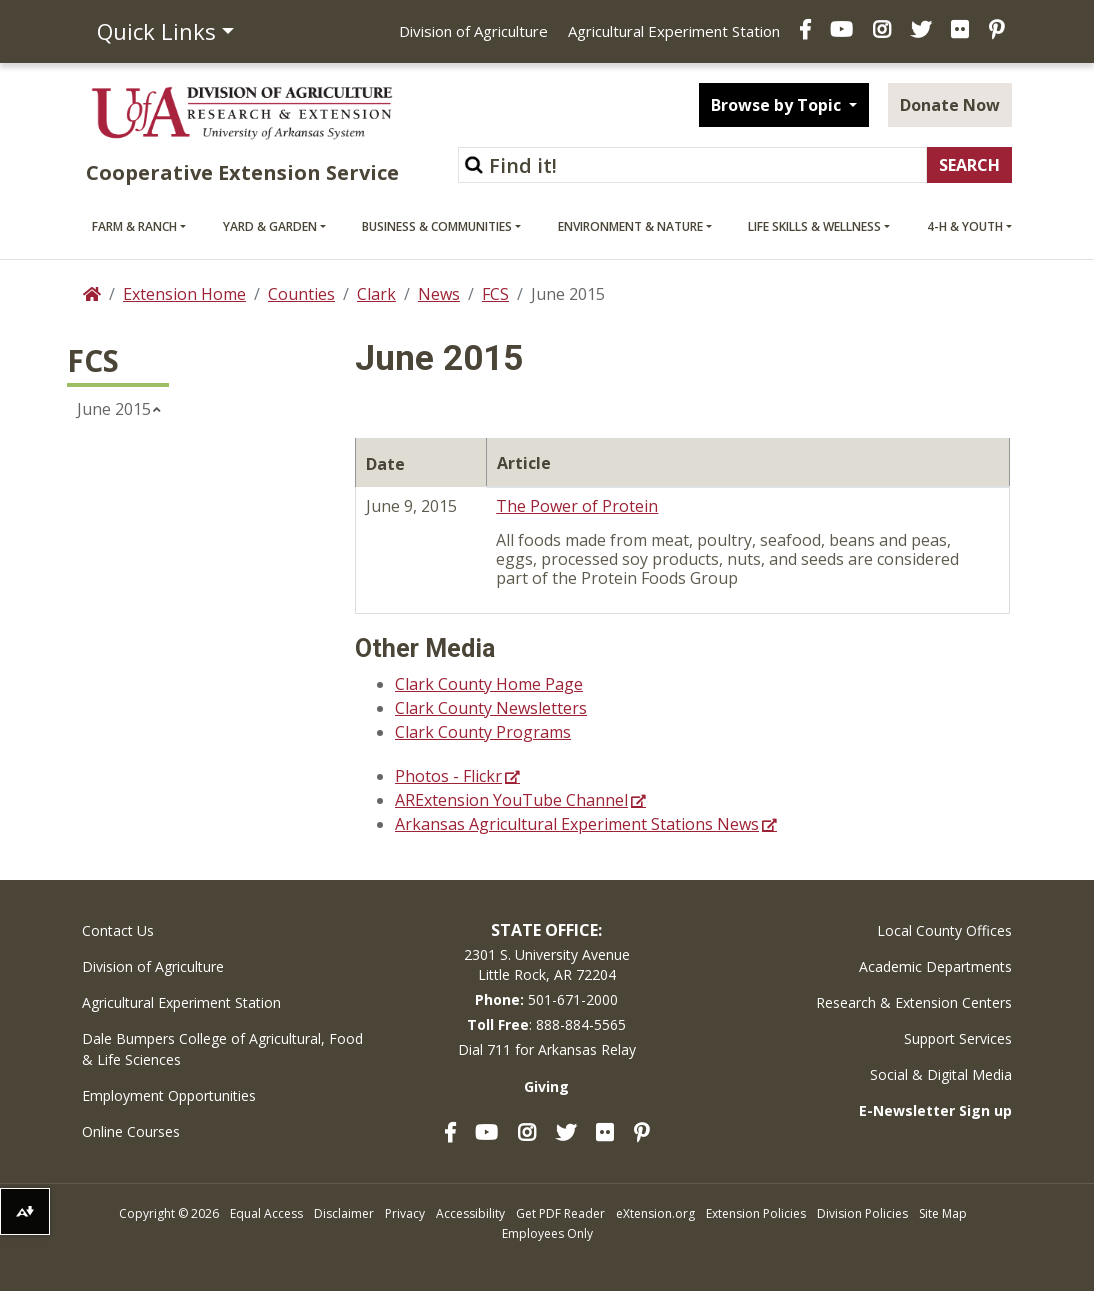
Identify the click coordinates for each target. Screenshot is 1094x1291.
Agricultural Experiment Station (674, 31)
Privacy (405, 1213)
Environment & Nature (630, 226)
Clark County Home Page (489, 684)
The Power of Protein (577, 506)
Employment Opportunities (169, 1095)
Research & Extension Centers (914, 1002)
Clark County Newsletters (491, 708)
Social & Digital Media (941, 1074)
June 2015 (114, 409)
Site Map (943, 1213)
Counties (301, 294)
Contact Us (118, 930)
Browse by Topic (778, 105)
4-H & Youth (965, 226)
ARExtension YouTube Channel (511, 800)
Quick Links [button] (156, 31)
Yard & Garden (270, 226)
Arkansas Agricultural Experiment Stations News (577, 824)
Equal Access (266, 1213)
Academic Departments (935, 966)
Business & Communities (437, 226)
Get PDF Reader (560, 1213)
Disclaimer (344, 1213)
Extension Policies (756, 1213)
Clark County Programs (483, 732)
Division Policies (862, 1213)
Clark (376, 294)
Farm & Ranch (134, 226)
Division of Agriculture (473, 31)
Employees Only (547, 1233)
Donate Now (950, 105)
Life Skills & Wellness (814, 226)
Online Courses (131, 1131)
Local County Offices (944, 930)
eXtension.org (655, 1213)
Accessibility (470, 1213)
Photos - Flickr (448, 776)
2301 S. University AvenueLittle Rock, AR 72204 (547, 964)
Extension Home (184, 294)
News (439, 294)
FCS (495, 294)
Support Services (958, 1038)
